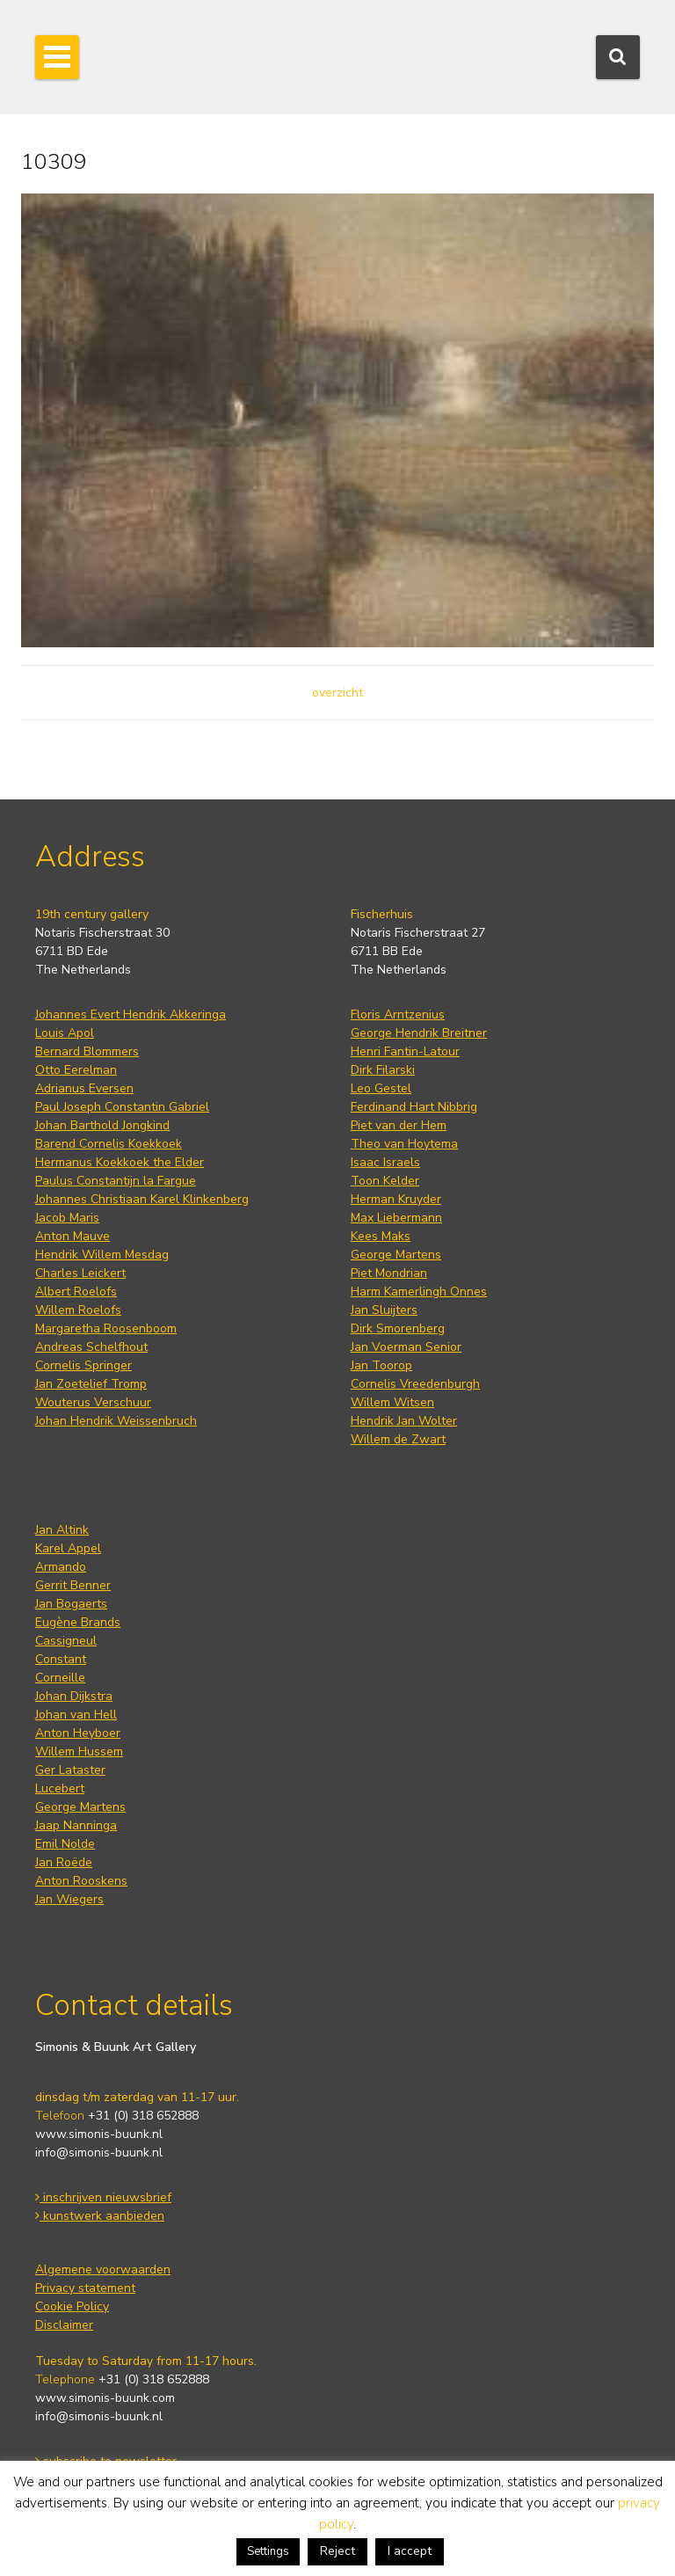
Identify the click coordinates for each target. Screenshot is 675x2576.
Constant (60, 1659)
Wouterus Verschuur (93, 1402)
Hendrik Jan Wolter (404, 1420)
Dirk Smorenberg (398, 1328)
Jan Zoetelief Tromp (91, 1384)
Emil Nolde (65, 1843)
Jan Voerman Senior (406, 1347)
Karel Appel (68, 1548)
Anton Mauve (72, 1236)
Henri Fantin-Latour (405, 1051)
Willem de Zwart (398, 1439)
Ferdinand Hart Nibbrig (414, 1106)
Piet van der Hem (398, 1125)
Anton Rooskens (81, 1880)
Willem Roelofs (78, 1310)
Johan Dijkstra (73, 1696)
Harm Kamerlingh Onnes (419, 1291)
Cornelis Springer (83, 1365)
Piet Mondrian (389, 1273)
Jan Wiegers (69, 1899)
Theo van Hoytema (404, 1143)
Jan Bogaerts (71, 1603)
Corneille (60, 1677)
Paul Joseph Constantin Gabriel (122, 1106)
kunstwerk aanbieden (99, 2215)
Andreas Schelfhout (91, 1347)
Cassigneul (66, 1640)
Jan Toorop (381, 1365)
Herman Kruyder (396, 1199)
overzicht (337, 692)
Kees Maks (380, 1236)
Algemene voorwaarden (103, 2269)
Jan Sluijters (384, 1310)
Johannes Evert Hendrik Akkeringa (130, 1014)
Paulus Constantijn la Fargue (115, 1180)
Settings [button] (268, 2551)
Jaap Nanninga (76, 1825)
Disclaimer (64, 2325)
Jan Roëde (63, 1862)
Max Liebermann (396, 1217)
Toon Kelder (385, 1180)
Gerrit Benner (73, 1585)
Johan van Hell (76, 1714)
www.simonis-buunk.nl (99, 2134)
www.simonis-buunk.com (105, 2398)
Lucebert (59, 1788)
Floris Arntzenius (398, 1014)
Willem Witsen (392, 1402)
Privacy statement (85, 2288)
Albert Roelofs (76, 1291)
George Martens (396, 1254)
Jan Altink (62, 1530)
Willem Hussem (79, 1751)
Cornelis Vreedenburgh (415, 1384)
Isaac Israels (385, 1162)
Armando (60, 1566)
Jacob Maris (67, 1217)
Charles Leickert (80, 1273)
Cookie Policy (72, 2306)
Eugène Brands (77, 1622)
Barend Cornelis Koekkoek (108, 1143)
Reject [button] (337, 2551)
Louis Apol (64, 1033)
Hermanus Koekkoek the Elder (119, 1162)
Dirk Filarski (383, 1070)
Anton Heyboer (77, 1733)
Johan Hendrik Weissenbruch (116, 1420)
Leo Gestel (381, 1088)
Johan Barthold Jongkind (102, 1125)
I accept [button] (410, 2551)
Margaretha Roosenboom (106, 1328)
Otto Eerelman (76, 1070)
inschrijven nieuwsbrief (103, 2197)
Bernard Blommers (87, 1051)
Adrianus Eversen (84, 1088)
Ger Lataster (70, 1770)
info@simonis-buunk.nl (99, 2152)
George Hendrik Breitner (419, 1033)
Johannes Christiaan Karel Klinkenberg (142, 1199)
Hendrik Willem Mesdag (102, 1254)
